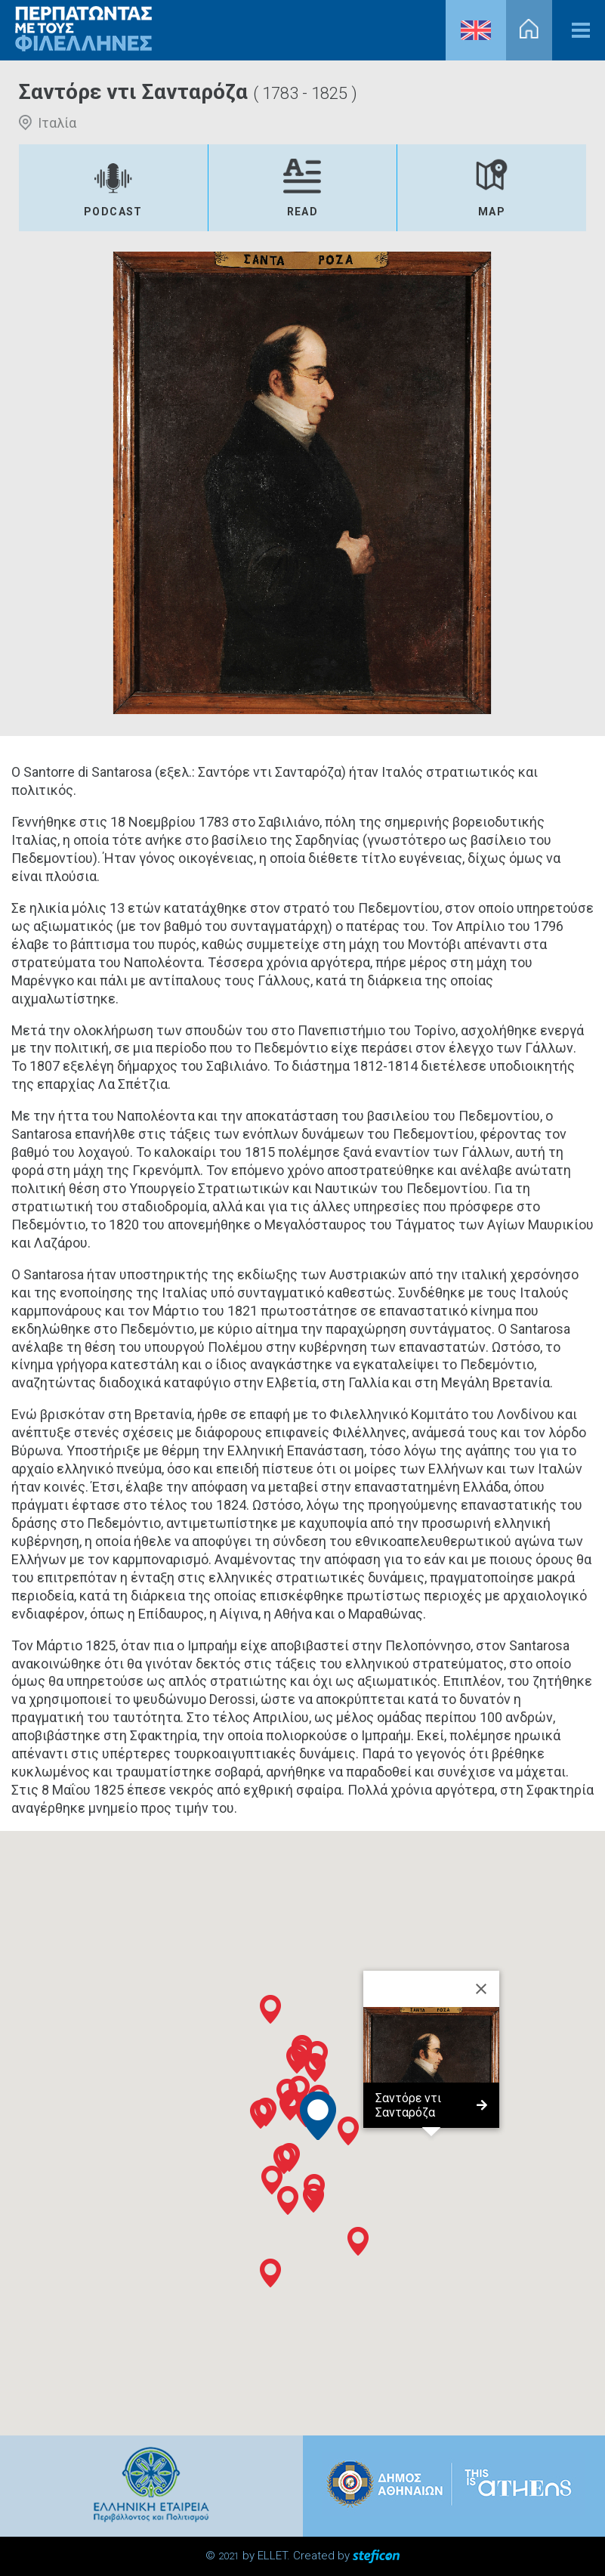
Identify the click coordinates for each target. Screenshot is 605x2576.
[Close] (481, 1989)
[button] (284, 2159)
